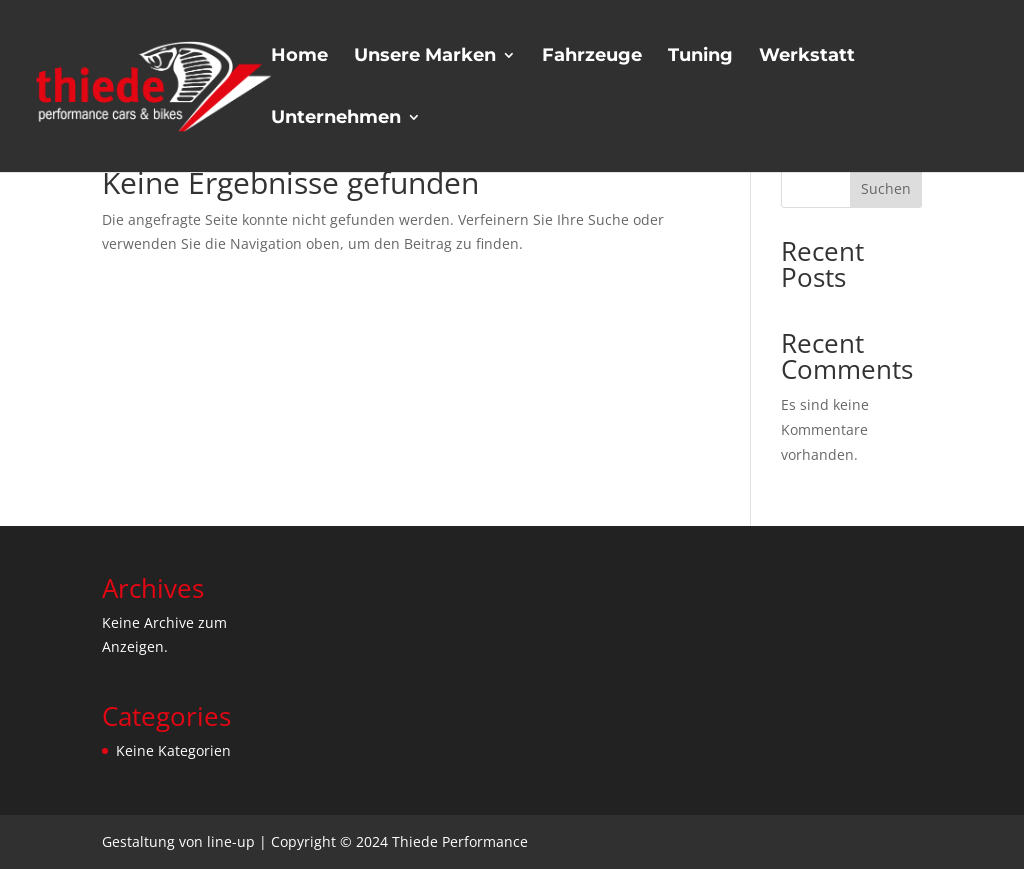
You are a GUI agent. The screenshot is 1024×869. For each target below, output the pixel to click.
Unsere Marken (425, 57)
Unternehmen (336, 119)
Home (299, 57)
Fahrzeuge (592, 57)
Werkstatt (807, 57)
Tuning (700, 57)
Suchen (886, 188)
